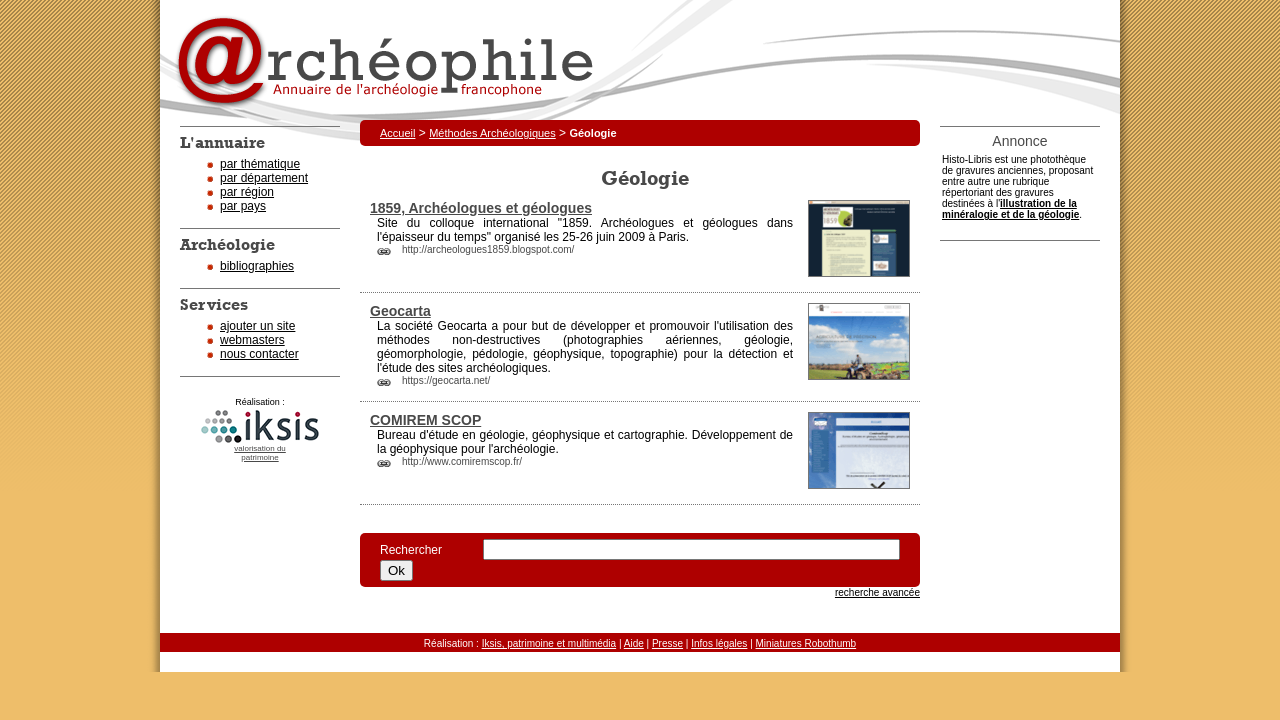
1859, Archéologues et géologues (481, 208)
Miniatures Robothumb (806, 643)
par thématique (260, 164)
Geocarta (400, 311)
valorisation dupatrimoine (260, 453)
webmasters (252, 340)
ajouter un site (257, 326)
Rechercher (421, 550)
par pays (243, 206)
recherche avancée (877, 592)
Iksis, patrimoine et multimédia (549, 643)
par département (264, 178)
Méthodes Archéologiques (492, 133)
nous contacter (259, 354)
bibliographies (257, 266)
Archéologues (637, 223)
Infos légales (719, 643)
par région (247, 192)
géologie (766, 340)
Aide (634, 643)
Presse (667, 643)
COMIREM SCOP (425, 420)
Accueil (397, 133)
